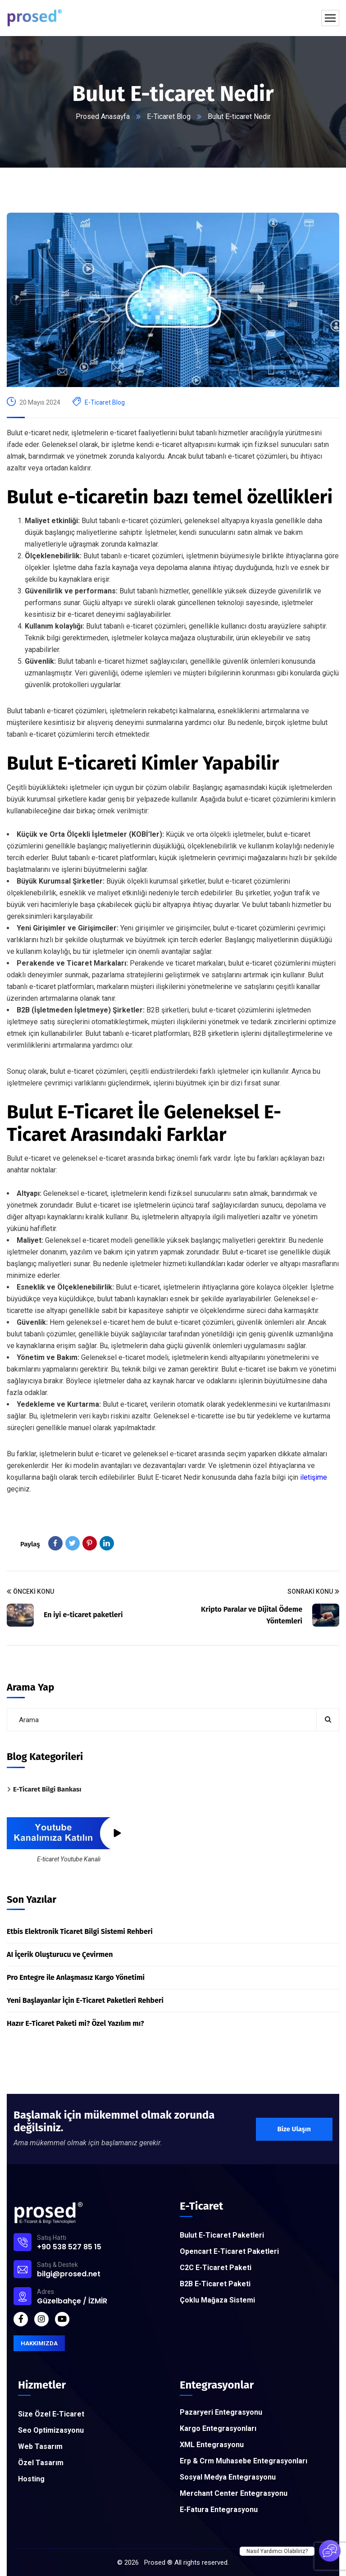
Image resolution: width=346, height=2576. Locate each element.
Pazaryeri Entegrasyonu (221, 2412)
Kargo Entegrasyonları (218, 2428)
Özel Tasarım (41, 2462)
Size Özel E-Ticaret (51, 2414)
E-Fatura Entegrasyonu (219, 2509)
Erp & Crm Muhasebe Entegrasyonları (243, 2461)
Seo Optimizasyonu (51, 2430)
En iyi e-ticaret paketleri (83, 1614)
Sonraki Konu (313, 1592)
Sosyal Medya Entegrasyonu (228, 2477)
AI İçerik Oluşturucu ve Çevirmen (60, 1954)
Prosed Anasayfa (102, 116)
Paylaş (30, 1544)
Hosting (31, 2479)
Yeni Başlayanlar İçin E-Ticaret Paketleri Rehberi (85, 2000)
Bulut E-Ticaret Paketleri (222, 2235)
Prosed (154, 2562)
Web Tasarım (40, 2446)
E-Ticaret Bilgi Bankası (47, 1789)
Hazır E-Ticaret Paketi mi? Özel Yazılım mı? (75, 2023)
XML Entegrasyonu (212, 2444)
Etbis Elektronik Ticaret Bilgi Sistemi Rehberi (80, 1931)
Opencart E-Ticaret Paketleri (229, 2251)
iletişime (313, 1477)
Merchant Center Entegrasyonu (233, 2493)
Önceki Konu (30, 1592)
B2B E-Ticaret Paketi (215, 2284)
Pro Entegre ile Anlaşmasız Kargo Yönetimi (76, 1977)
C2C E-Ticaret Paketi (215, 2267)
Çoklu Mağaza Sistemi (217, 2300)
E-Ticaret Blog (168, 116)
